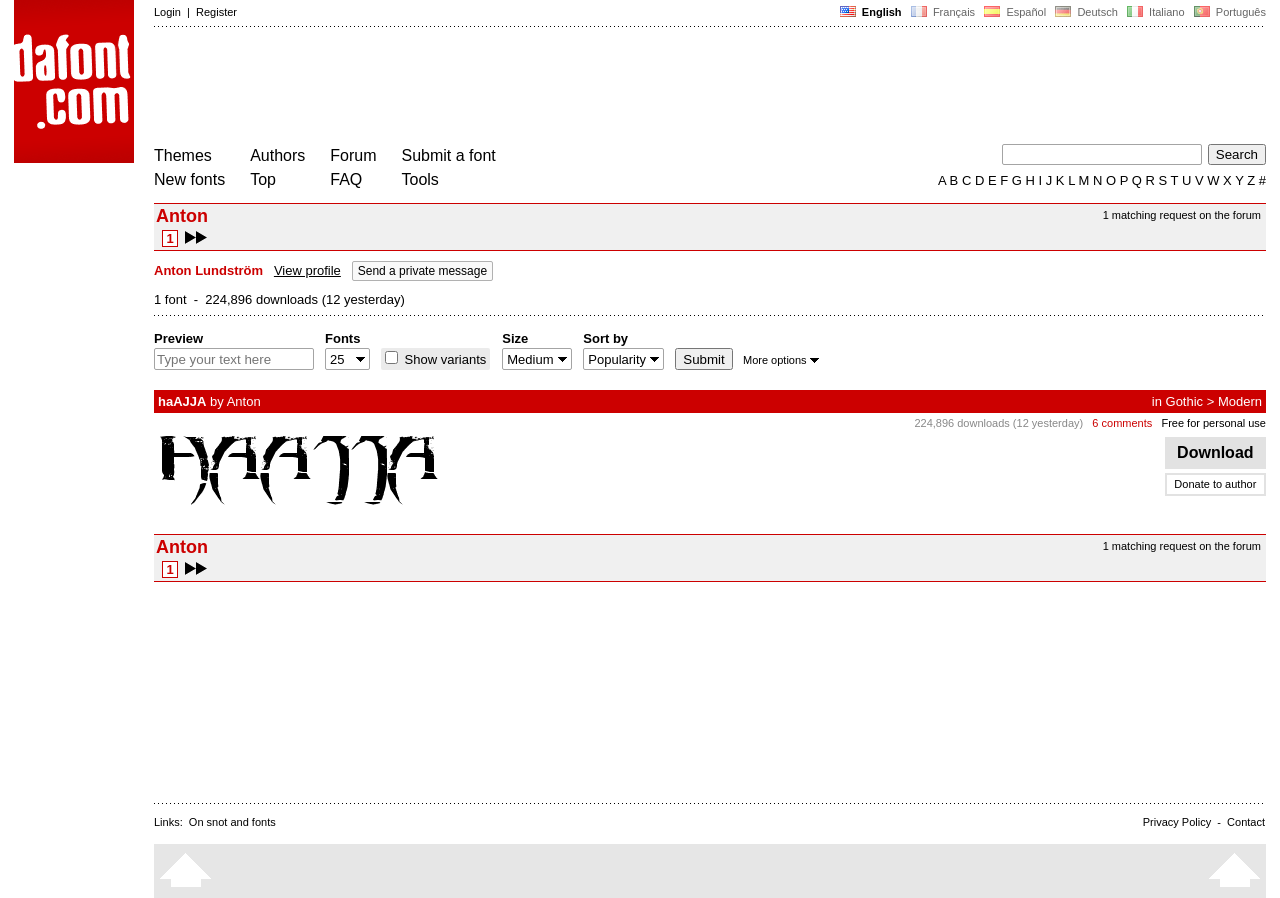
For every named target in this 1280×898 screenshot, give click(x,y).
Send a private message (422, 271)
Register (216, 12)
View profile (307, 270)
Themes (183, 155)
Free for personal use (1213, 423)
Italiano (1156, 12)
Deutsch (1086, 12)
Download (1215, 452)
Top (263, 179)
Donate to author (1215, 484)
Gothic (1185, 401)
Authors (277, 155)
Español (1015, 12)
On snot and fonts (232, 822)
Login (167, 12)
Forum (353, 155)
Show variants (443, 359)
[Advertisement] (518, 88)
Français (943, 12)
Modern (1240, 401)
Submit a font (449, 155)
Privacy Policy (1177, 822)
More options (781, 360)
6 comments (1122, 423)
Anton (244, 401)
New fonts (189, 179)
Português (1228, 12)
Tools (420, 179)
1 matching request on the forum (1182, 215)
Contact (1246, 822)
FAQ (346, 179)
